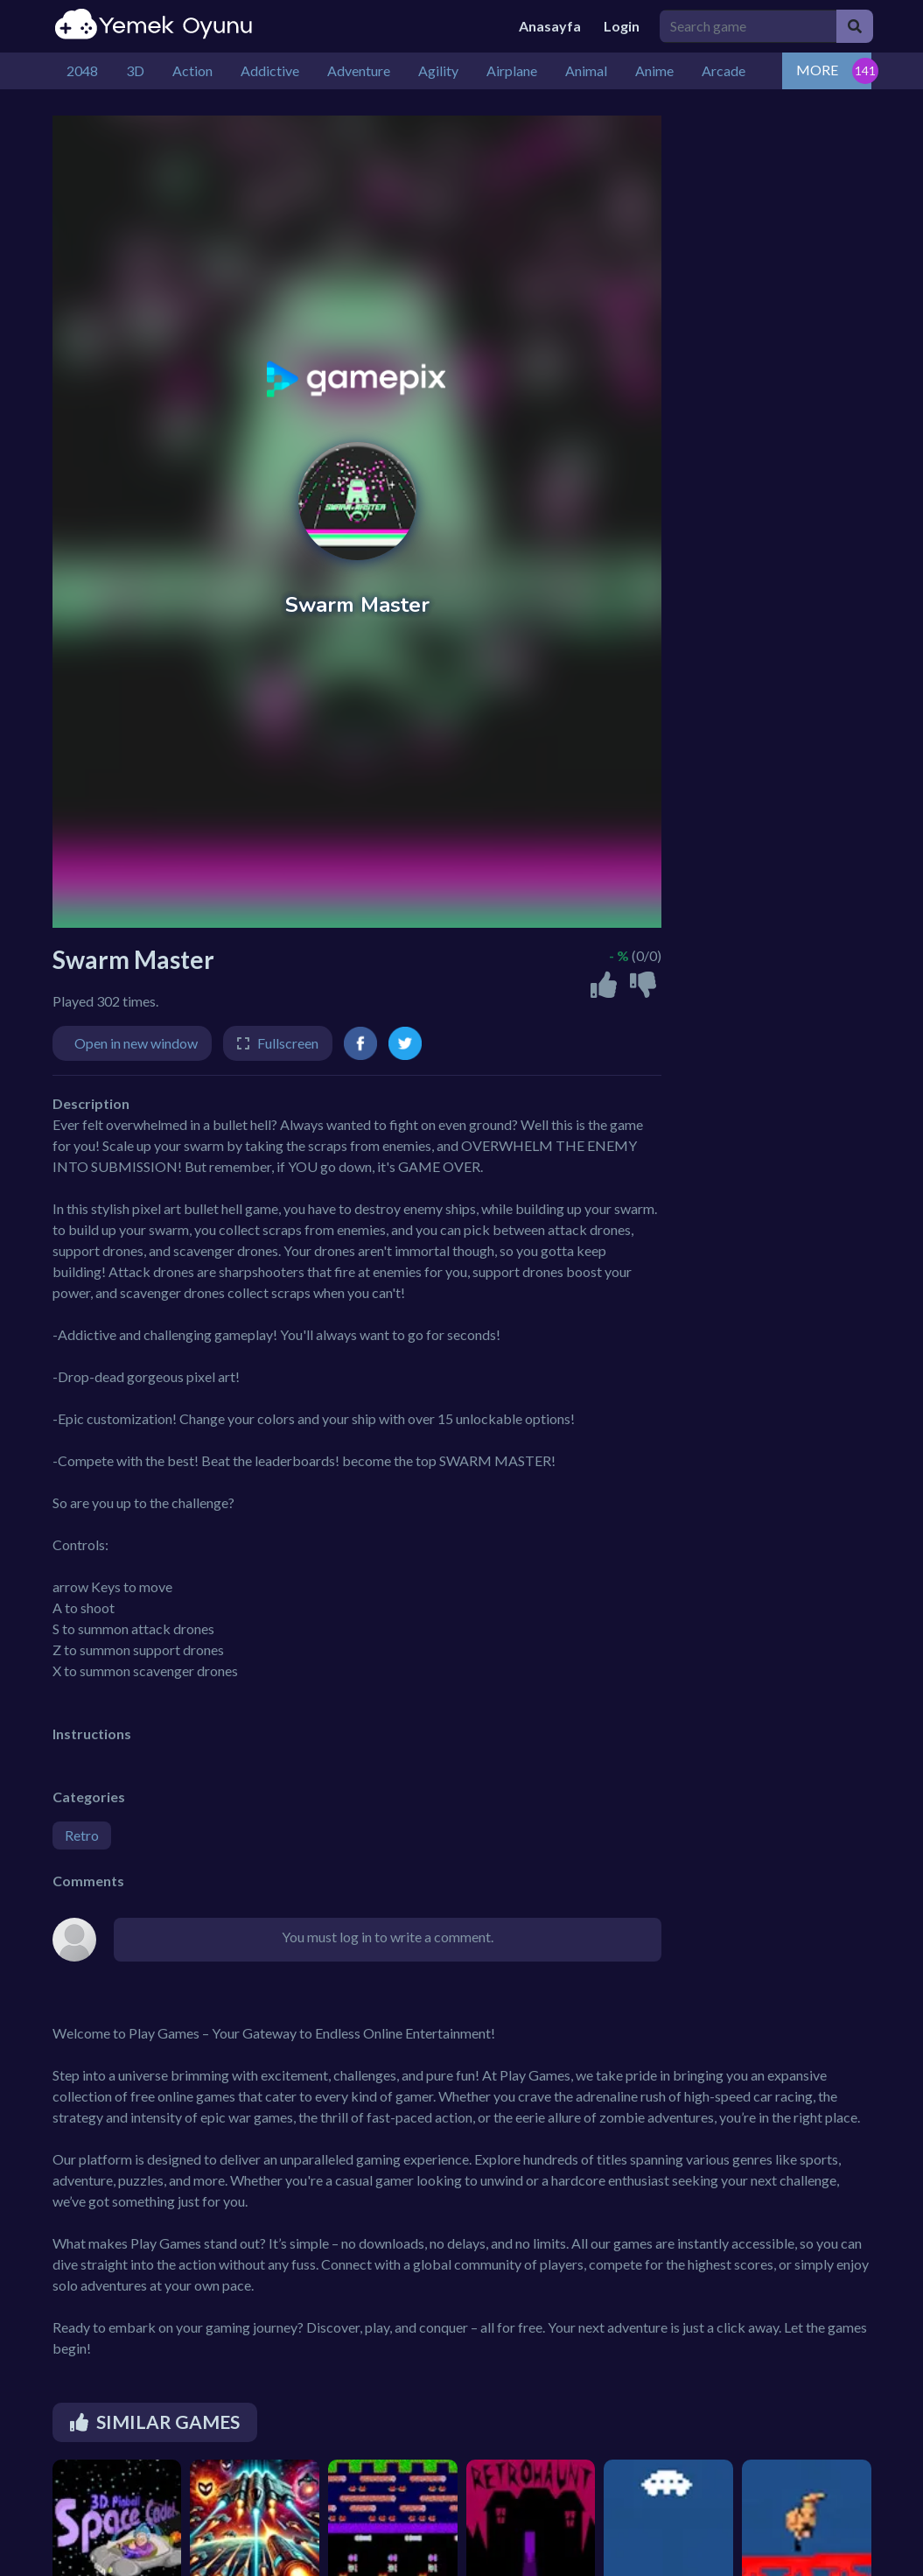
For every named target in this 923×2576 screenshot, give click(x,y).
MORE (817, 69)
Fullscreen (287, 1043)
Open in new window (136, 1043)
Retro (82, 1835)
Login (622, 26)
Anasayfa (550, 26)
